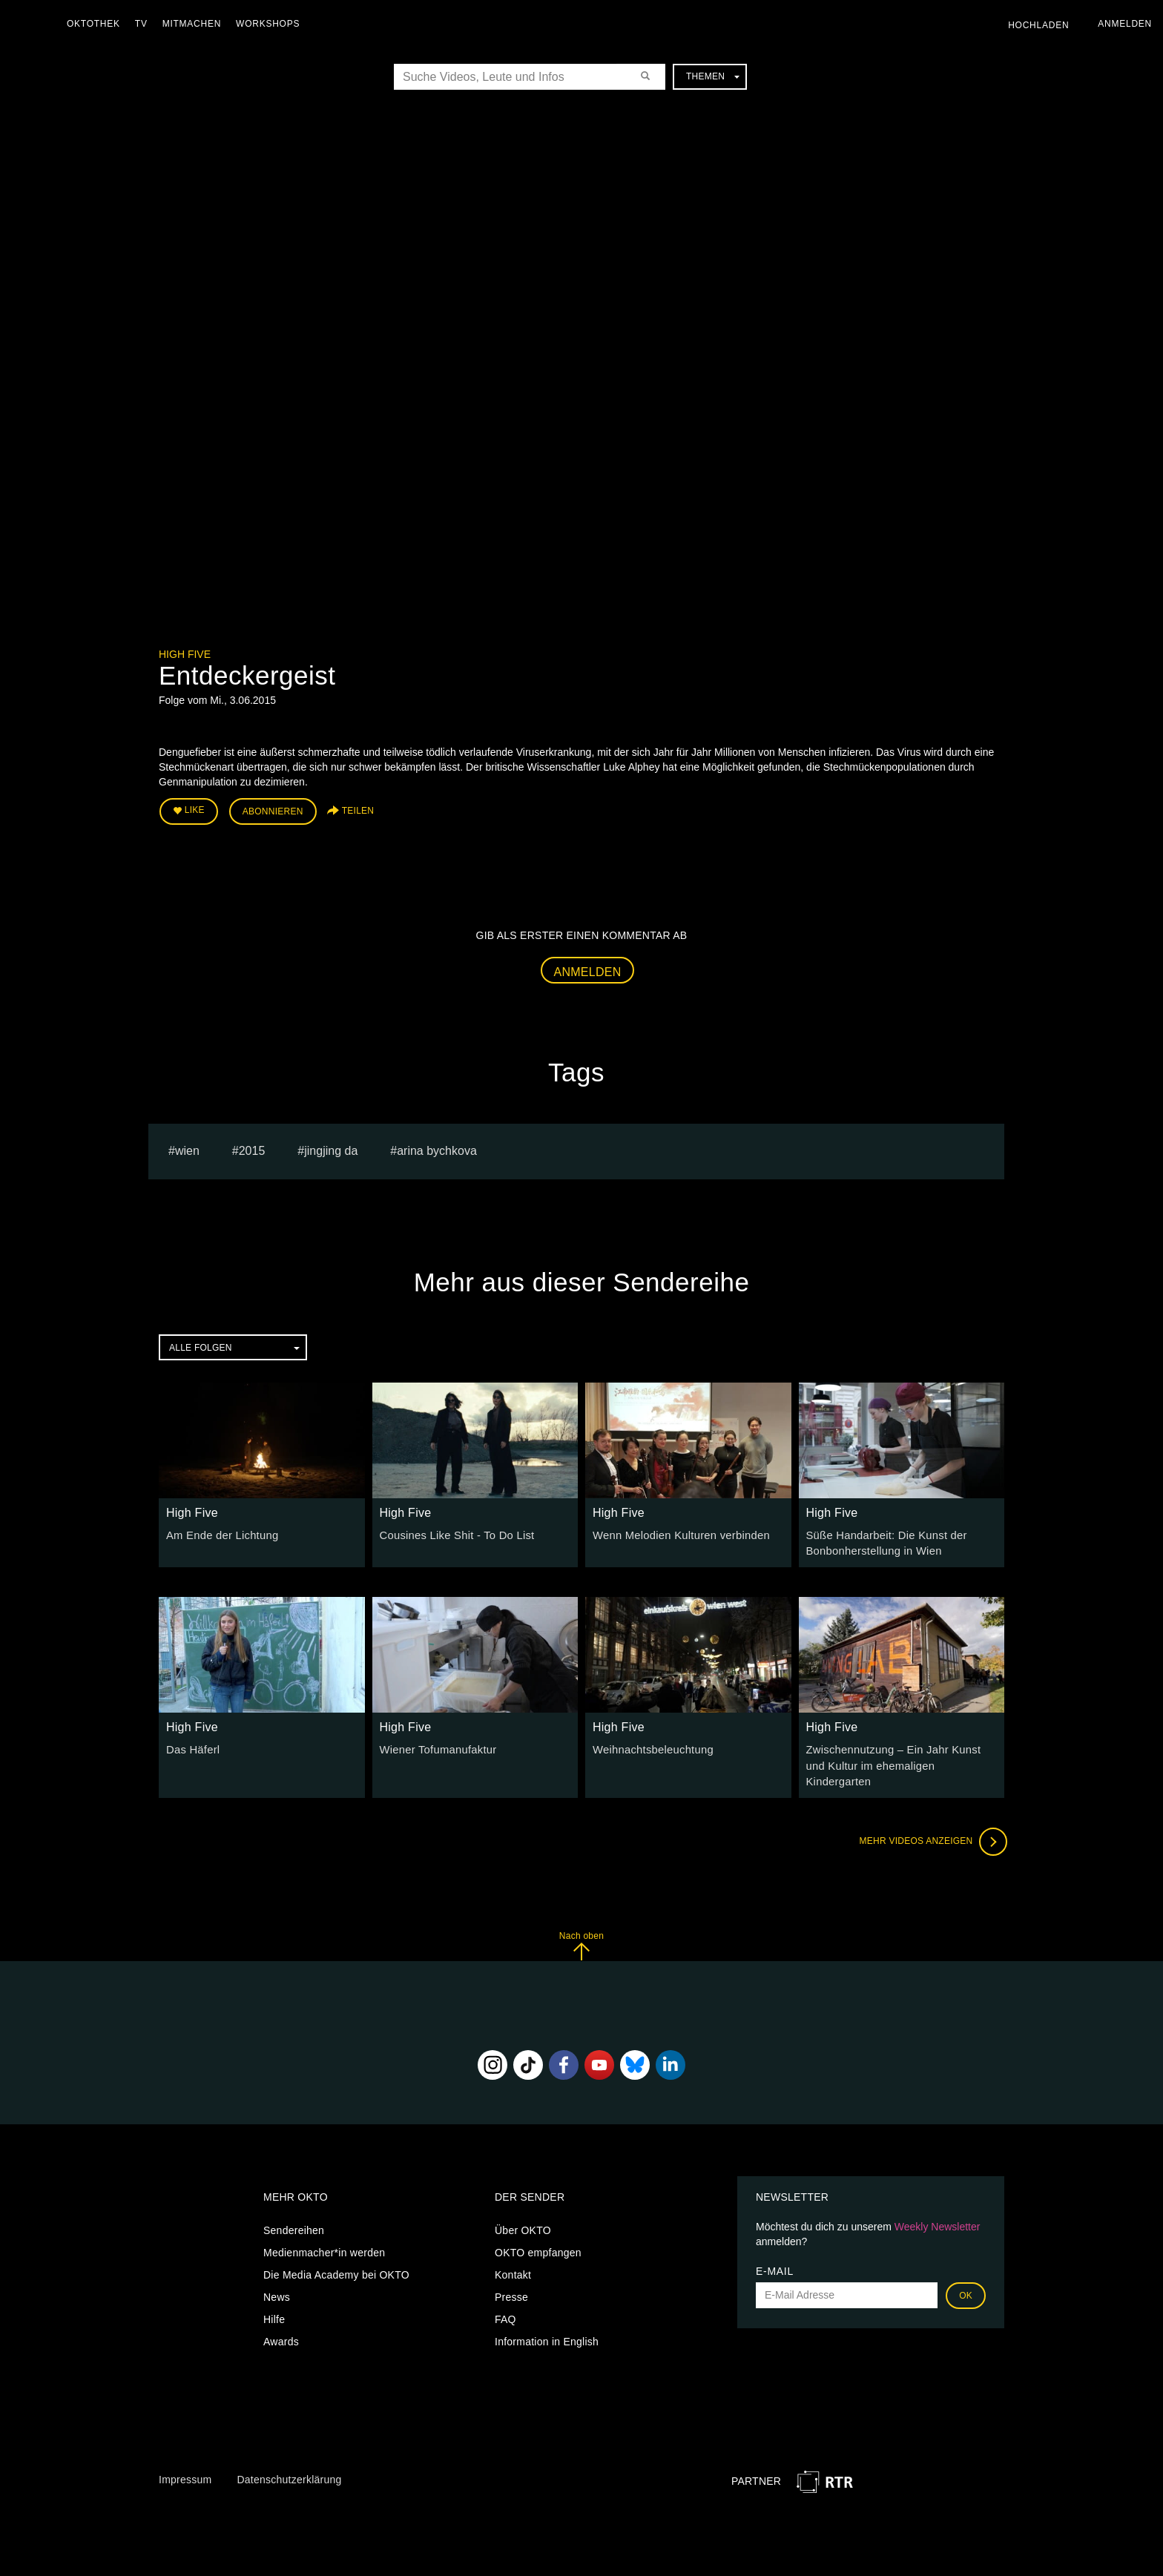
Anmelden (588, 969)
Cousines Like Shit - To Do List (453, 1533)
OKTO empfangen (538, 2231)
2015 (252, 1148)
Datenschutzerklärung (289, 2458)
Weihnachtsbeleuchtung (650, 1746)
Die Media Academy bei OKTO (336, 2253)
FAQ (505, 2298)
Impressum (185, 2458)
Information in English (547, 2320)
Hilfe (274, 2298)
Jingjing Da (331, 1148)
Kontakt (513, 2253)
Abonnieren (273, 810)
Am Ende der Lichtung (219, 1533)
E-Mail (775, 2250)
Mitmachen (195, 24)
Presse (511, 2276)
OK (965, 2274)
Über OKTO (523, 2209)
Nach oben (581, 1924)
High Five (185, 654)
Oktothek (97, 24)
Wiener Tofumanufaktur (435, 1746)
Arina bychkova (437, 1148)
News (276, 2276)
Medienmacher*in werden (324, 2231)
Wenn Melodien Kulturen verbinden (676, 1533)
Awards (281, 2320)
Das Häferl (191, 1746)
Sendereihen (293, 2209)
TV (145, 24)
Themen (712, 76)
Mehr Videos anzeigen (930, 1820)
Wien (187, 1148)
